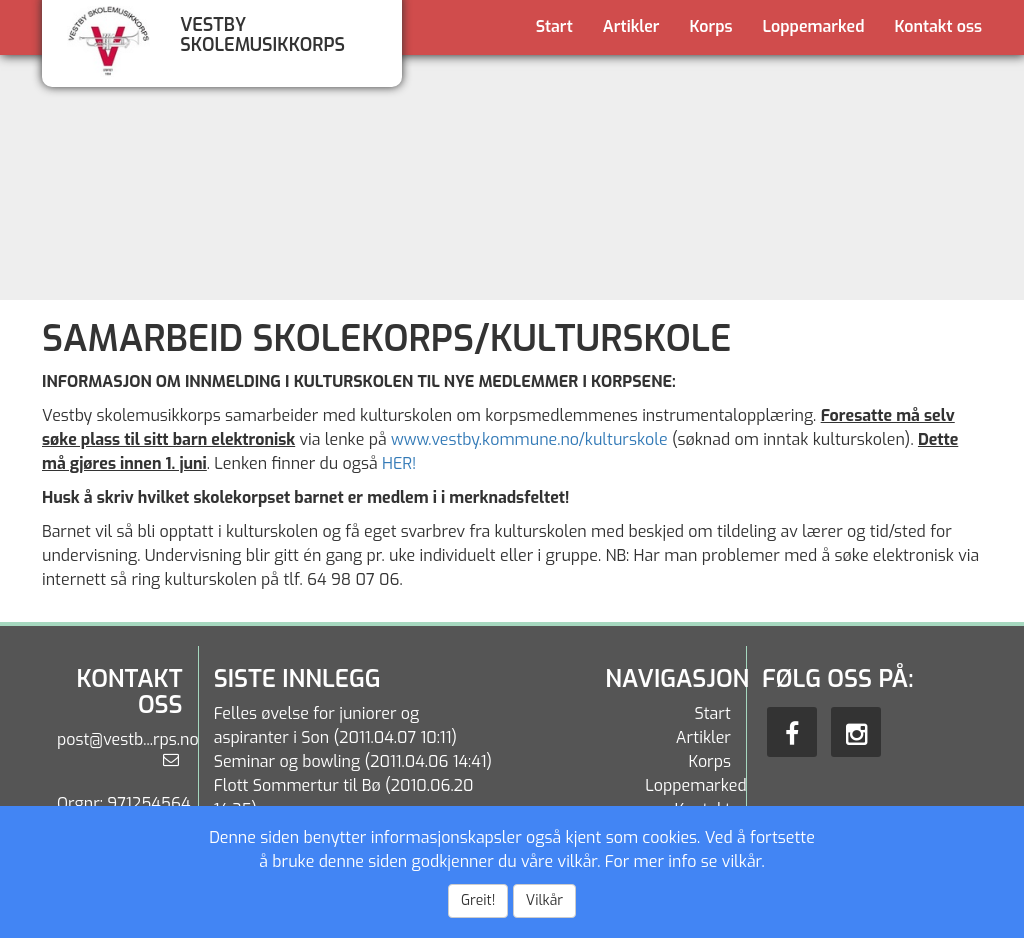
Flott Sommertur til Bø (297, 785)
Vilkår (544, 900)
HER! (399, 463)
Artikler (631, 26)
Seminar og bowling (287, 761)
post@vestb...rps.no (128, 739)
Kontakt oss (938, 26)
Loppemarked (814, 26)
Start (554, 26)
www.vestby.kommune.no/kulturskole (529, 439)
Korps (711, 26)
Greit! (478, 900)
